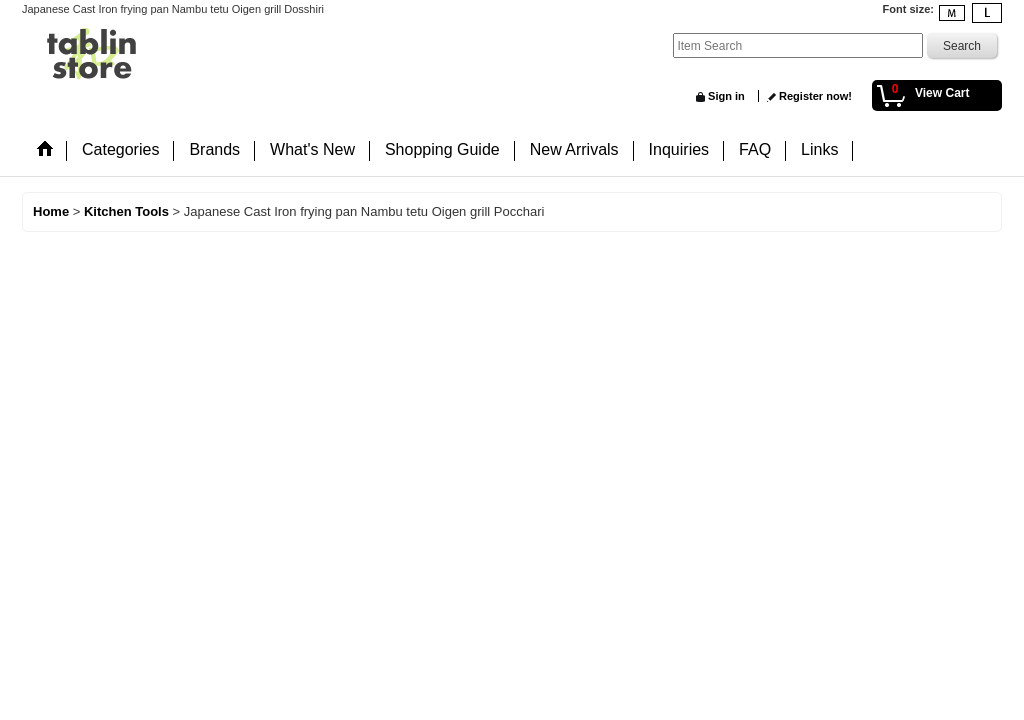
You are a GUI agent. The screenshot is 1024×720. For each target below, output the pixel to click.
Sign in (726, 96)
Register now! (815, 96)
